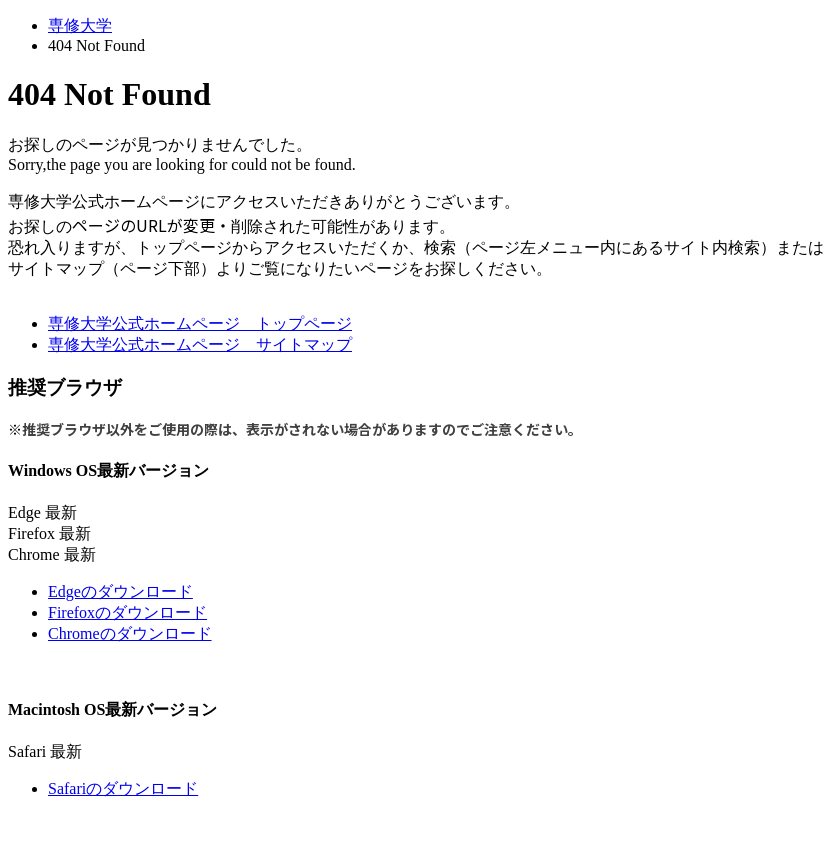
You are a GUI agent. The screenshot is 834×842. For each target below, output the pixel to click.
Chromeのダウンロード (130, 633)
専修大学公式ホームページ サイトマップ (200, 344)
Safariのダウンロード (123, 788)
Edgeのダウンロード (120, 591)
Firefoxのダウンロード (127, 612)
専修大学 (80, 25)
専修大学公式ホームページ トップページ (200, 323)
